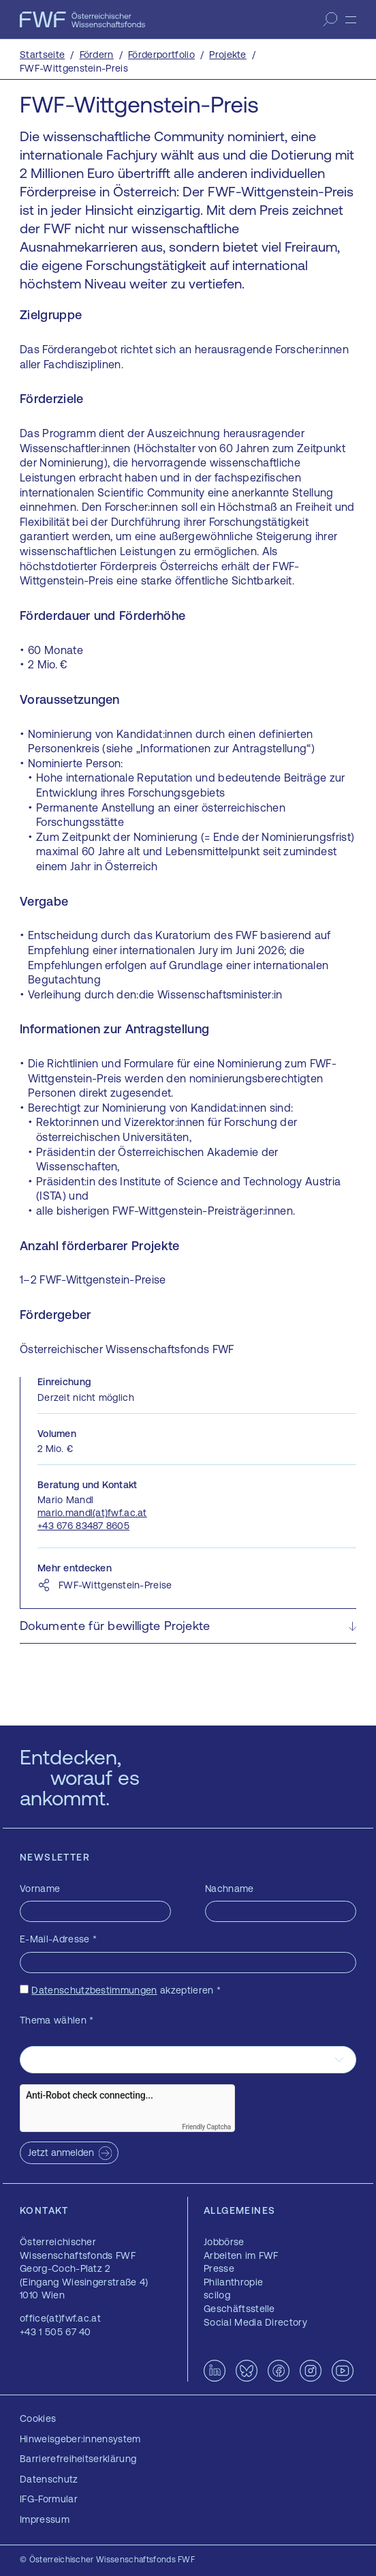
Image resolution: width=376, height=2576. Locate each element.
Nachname (229, 1888)
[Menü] (350, 19)
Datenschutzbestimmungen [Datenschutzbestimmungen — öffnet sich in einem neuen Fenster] (94, 1990)
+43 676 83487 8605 (83, 1525)
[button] (188, 1626)
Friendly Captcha (206, 2127)
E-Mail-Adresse (58, 1939)
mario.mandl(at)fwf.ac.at (92, 1512)
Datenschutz (49, 2479)
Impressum (44, 2519)
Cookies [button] (38, 2418)
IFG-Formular (49, 2498)
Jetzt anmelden (61, 2152)
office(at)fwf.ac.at (60, 2318)
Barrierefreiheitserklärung (78, 2458)
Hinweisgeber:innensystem (80, 2438)
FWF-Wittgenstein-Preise (115, 1585)
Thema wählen (57, 2020)
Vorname (40, 1888)
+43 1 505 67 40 (55, 2331)
